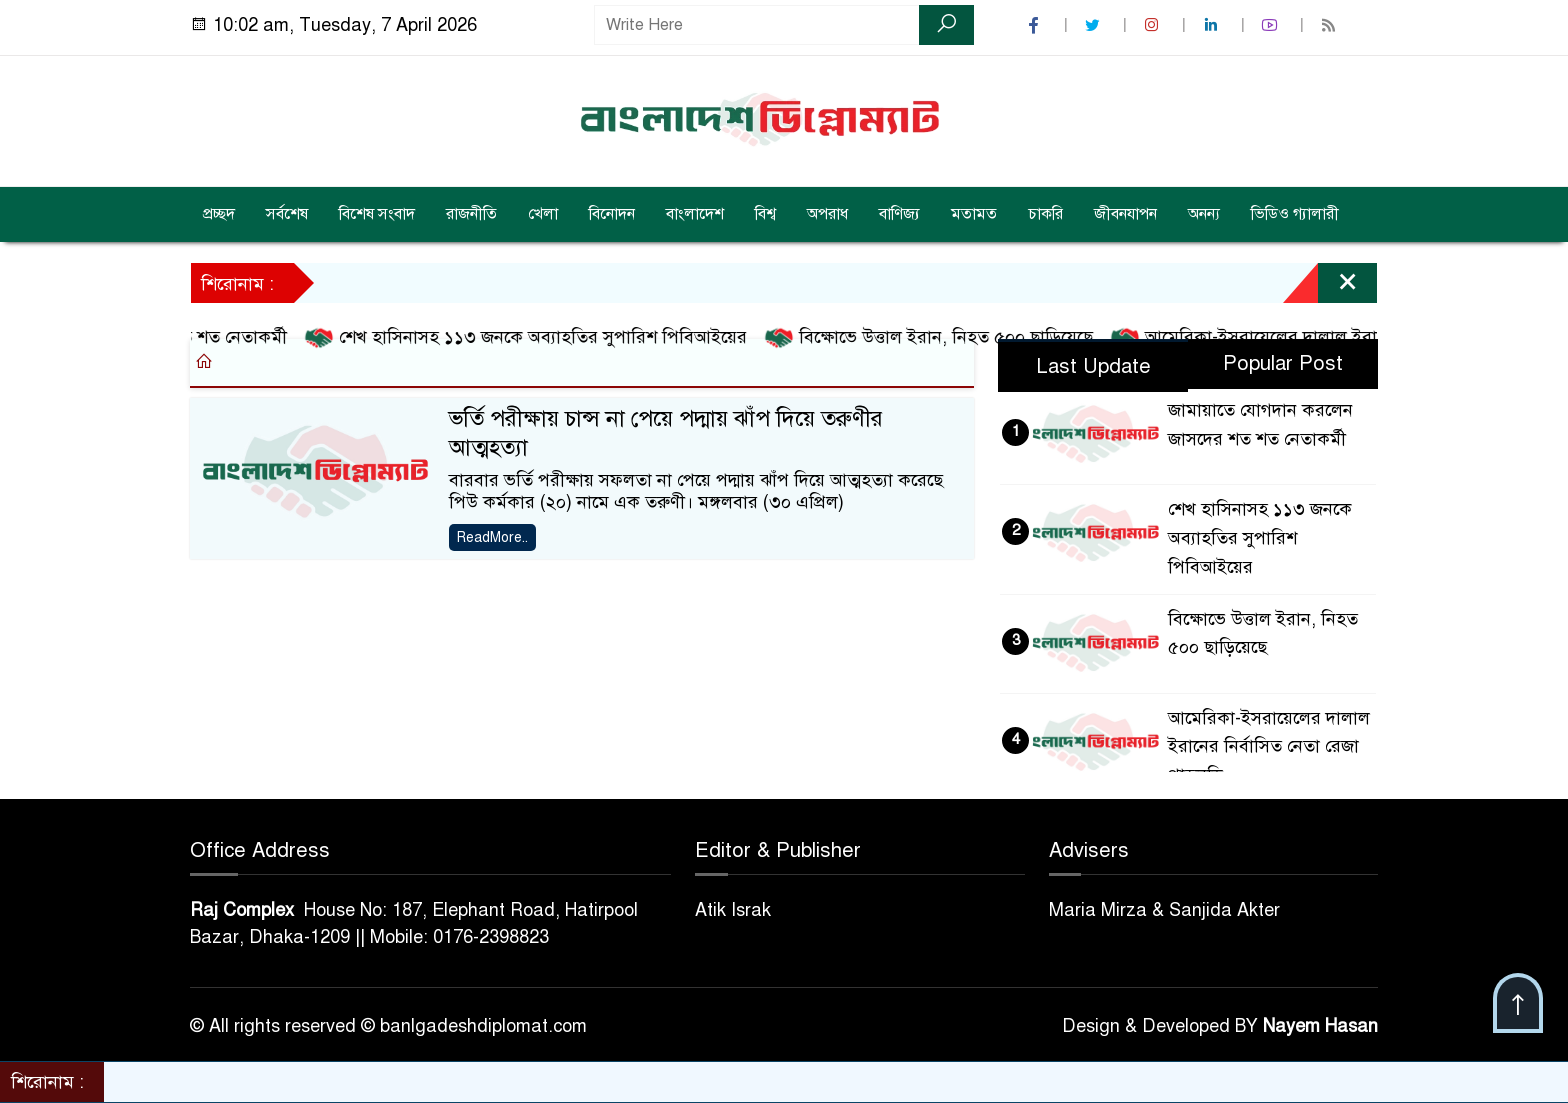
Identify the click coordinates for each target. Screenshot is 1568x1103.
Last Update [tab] (1093, 366)
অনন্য (1204, 214)
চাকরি (1045, 214)
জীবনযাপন (1125, 214)
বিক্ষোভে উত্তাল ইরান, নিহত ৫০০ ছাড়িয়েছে (938, 338)
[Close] (1330, 288)
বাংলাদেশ (695, 214)
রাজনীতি (471, 214)
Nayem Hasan (1320, 1026)
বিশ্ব (765, 214)
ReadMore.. (492, 537)
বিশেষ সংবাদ (377, 214)
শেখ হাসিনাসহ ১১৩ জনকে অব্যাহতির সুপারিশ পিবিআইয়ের (535, 338)
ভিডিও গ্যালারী (1295, 214)
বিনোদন (612, 214)
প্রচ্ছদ (219, 214)
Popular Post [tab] (1283, 363)
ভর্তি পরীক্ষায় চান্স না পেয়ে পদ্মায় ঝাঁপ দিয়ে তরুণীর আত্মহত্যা (666, 433)
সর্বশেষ (287, 214)
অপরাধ (827, 214)
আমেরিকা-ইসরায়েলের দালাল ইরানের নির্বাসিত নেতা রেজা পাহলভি (1269, 747)
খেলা (543, 214)
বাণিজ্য (899, 214)
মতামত (974, 214)
